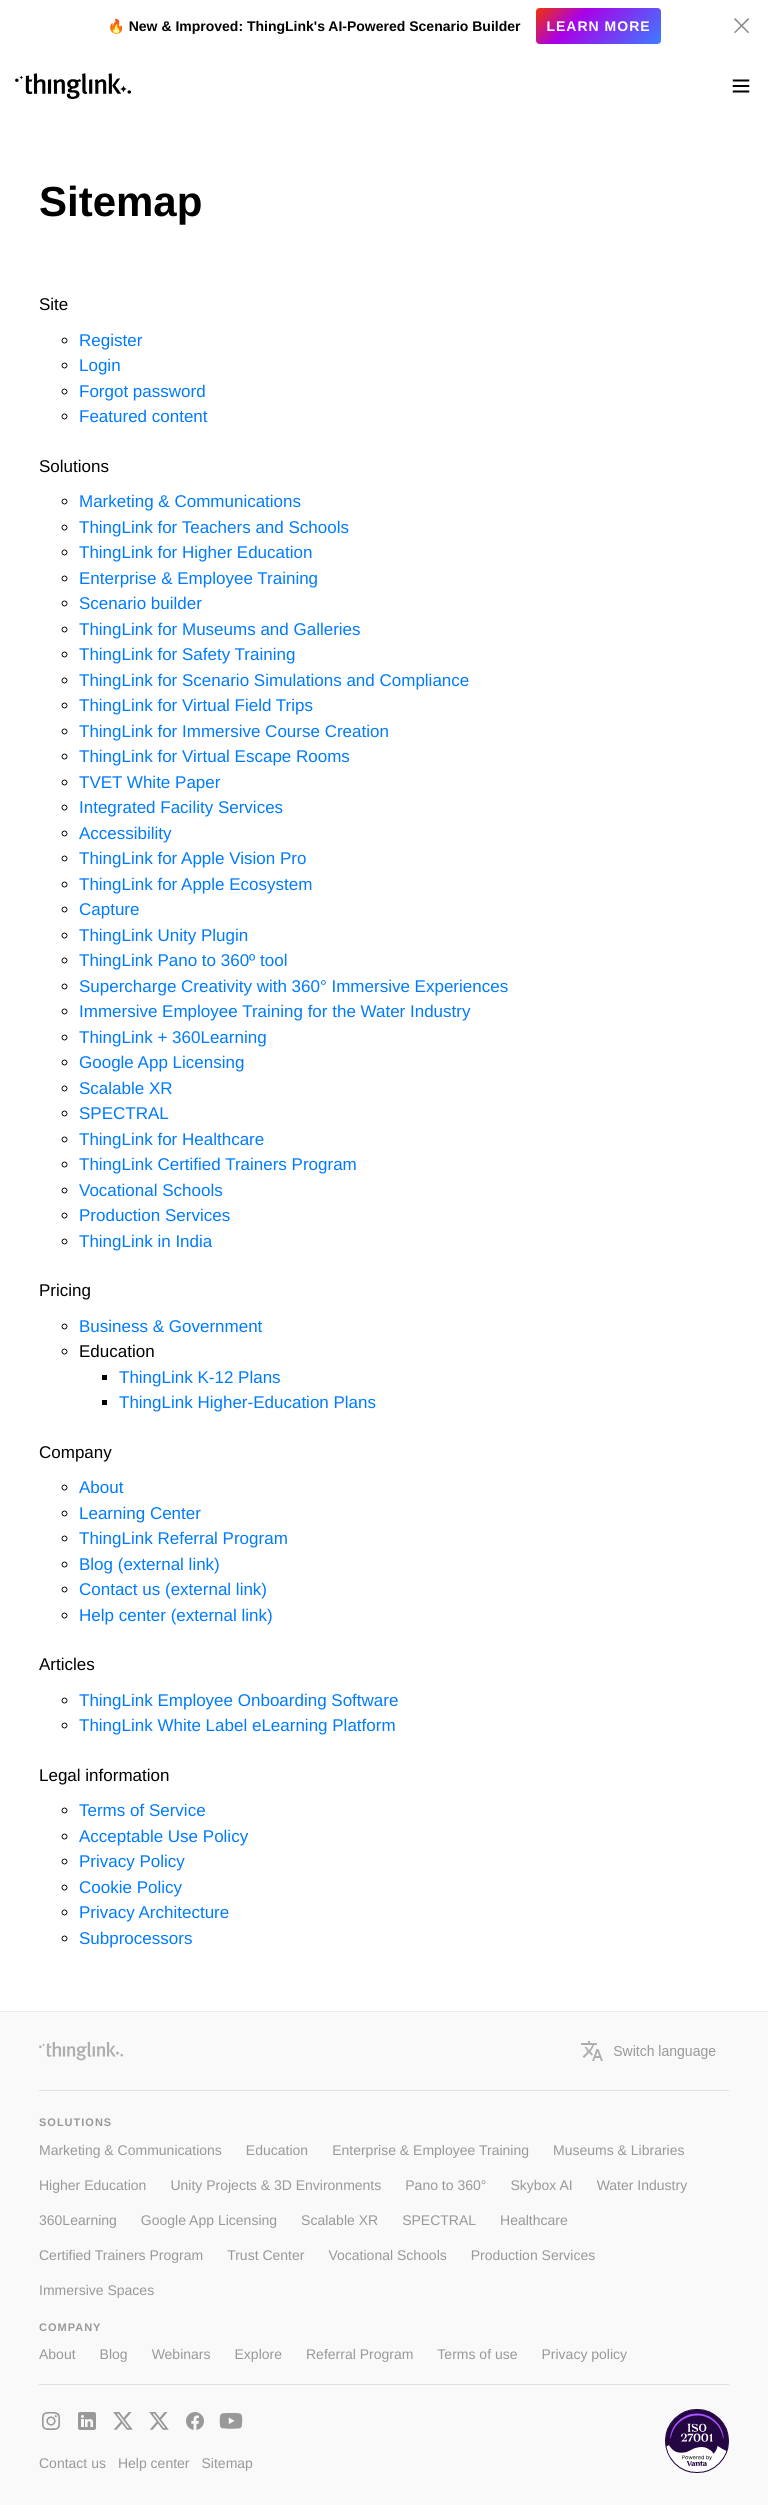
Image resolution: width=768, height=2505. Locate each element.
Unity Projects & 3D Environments (275, 2185)
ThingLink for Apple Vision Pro (192, 858)
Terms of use (477, 2354)
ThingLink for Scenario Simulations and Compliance (274, 680)
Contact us (72, 2463)
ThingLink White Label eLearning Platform (237, 1725)
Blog (114, 2354)
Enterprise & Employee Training (198, 578)
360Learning (78, 2220)
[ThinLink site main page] (73, 86)
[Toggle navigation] (741, 86)
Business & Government (170, 1326)
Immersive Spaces (96, 2290)
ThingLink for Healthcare (171, 1139)
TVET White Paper (149, 782)
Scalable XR (126, 1088)
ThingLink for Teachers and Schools (214, 527)
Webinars (181, 2354)
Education (277, 2150)
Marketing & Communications (190, 501)
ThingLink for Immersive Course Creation (234, 731)
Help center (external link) (176, 1615)
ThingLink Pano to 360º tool (183, 960)
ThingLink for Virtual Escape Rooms (214, 756)
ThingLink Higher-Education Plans (247, 1402)
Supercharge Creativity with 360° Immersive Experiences (293, 986)
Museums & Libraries (619, 2150)
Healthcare (534, 2220)
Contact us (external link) (173, 1589)
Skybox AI (541, 2185)
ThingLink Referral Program (183, 1538)
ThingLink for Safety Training (187, 654)
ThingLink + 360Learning (173, 1037)
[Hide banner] (742, 26)
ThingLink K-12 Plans (200, 1377)
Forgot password (142, 391)
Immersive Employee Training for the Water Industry (274, 1011)
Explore (258, 2354)
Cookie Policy (130, 1887)
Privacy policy (585, 2354)
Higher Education (92, 2185)
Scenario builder (140, 603)
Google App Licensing (161, 1062)
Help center (154, 2463)
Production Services (154, 1215)
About (101, 1487)
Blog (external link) (149, 1564)
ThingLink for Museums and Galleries (220, 629)
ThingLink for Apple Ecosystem (195, 884)
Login (100, 365)
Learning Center (140, 1513)
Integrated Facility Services (181, 807)
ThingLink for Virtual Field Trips (196, 705)
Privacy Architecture (154, 1912)
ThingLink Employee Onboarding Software (238, 1700)
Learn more (598, 26)
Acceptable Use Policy (163, 1836)
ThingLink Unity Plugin (163, 935)
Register (110, 340)
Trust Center (265, 2255)
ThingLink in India (145, 1241)
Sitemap (227, 2463)
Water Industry (642, 2185)
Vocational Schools (151, 1190)
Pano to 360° (445, 2185)
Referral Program (359, 2354)
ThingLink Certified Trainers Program (218, 1164)
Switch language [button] (648, 2051)
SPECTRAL (124, 1113)
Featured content (143, 416)
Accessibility (125, 833)
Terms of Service (142, 1810)
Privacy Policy (132, 1861)
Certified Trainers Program (121, 2255)
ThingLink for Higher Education (195, 552)
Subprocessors (135, 1938)
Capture (109, 909)
